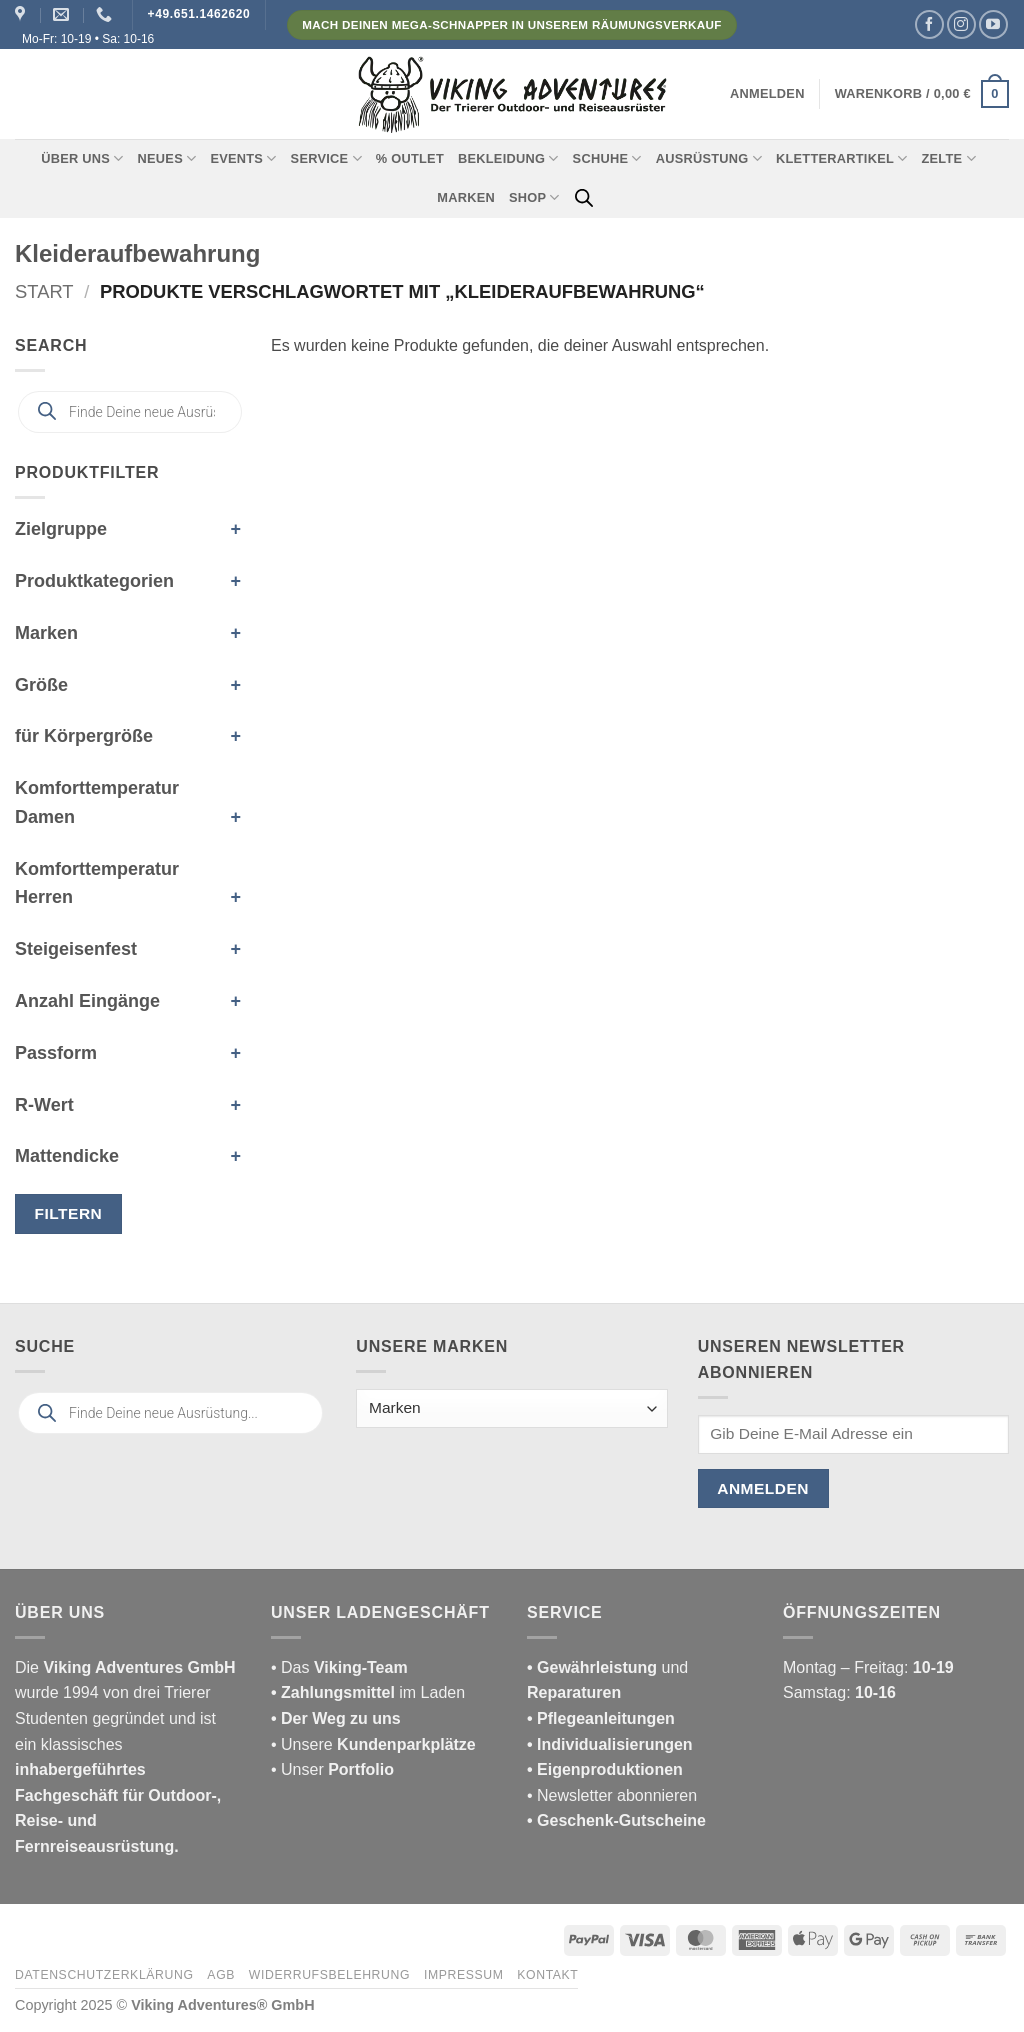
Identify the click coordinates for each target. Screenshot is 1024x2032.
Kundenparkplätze (406, 1744)
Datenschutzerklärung (104, 1975)
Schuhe (607, 158)
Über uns (82, 158)
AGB (221, 1975)
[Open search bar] (584, 198)
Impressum (464, 1975)
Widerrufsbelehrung (329, 1975)
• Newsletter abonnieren (612, 1795)
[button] (767, 94)
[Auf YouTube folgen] (993, 24)
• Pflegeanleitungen (601, 1718)
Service (326, 158)
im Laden (368, 1692)
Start (44, 291)
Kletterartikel (842, 158)
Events (243, 158)
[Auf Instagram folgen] (961, 24)
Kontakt (547, 1975)
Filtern (69, 1213)
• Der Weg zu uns (336, 1718)
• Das (339, 1667)
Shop (534, 197)
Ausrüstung (709, 158)
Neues (167, 158)
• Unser (332, 1769)
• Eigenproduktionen (605, 1769)
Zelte (948, 158)
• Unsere (304, 1744)
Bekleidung (508, 158)
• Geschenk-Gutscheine (616, 1820)
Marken (466, 197)
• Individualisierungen (610, 1744)
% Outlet (410, 158)
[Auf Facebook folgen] (929, 24)
